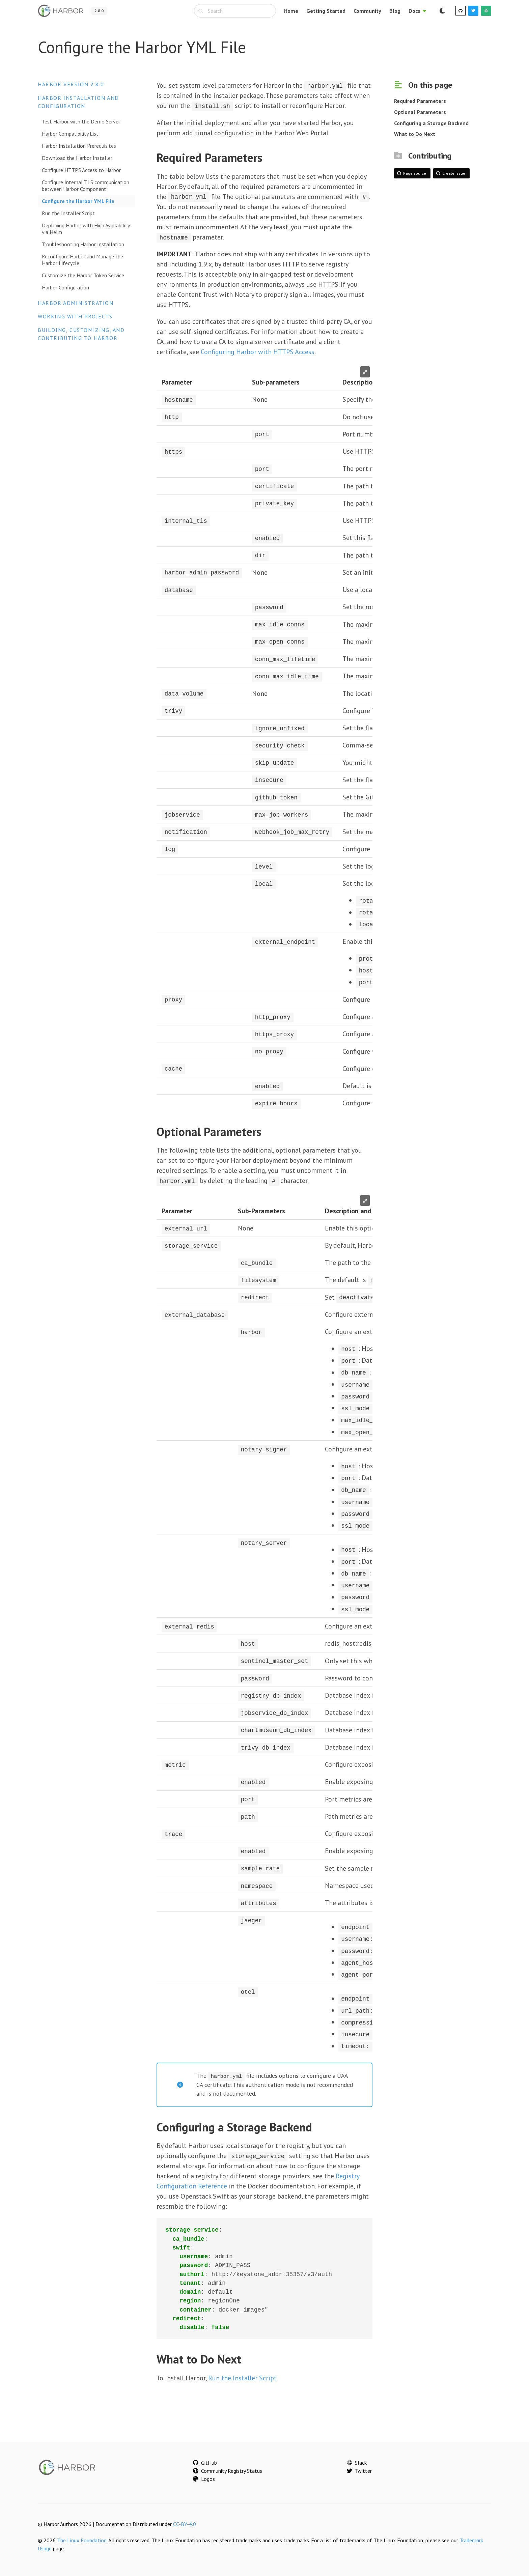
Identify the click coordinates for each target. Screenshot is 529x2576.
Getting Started (325, 10)
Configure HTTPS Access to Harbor (81, 170)
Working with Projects (75, 316)
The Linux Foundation (82, 2531)
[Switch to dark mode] (442, 11)
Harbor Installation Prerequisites (79, 145)
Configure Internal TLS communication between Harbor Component (85, 185)
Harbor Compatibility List (70, 133)
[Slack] (486, 11)
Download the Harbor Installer (77, 157)
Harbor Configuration (65, 287)
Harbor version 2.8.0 (71, 84)
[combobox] (235, 11)
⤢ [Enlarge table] (365, 371)
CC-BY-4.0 (184, 2515)
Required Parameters (420, 100)
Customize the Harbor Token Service (83, 275)
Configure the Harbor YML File (78, 201)
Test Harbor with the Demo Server (81, 121)
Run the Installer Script (68, 213)
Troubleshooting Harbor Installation (83, 244)
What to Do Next (414, 134)
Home (291, 10)
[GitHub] (460, 11)
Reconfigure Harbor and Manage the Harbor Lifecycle (82, 259)
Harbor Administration (76, 303)
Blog (394, 10)
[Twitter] (473, 11)
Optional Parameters (420, 112)
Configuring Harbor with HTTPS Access (257, 351)
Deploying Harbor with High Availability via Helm (86, 228)
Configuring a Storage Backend (431, 123)
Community (367, 10)
